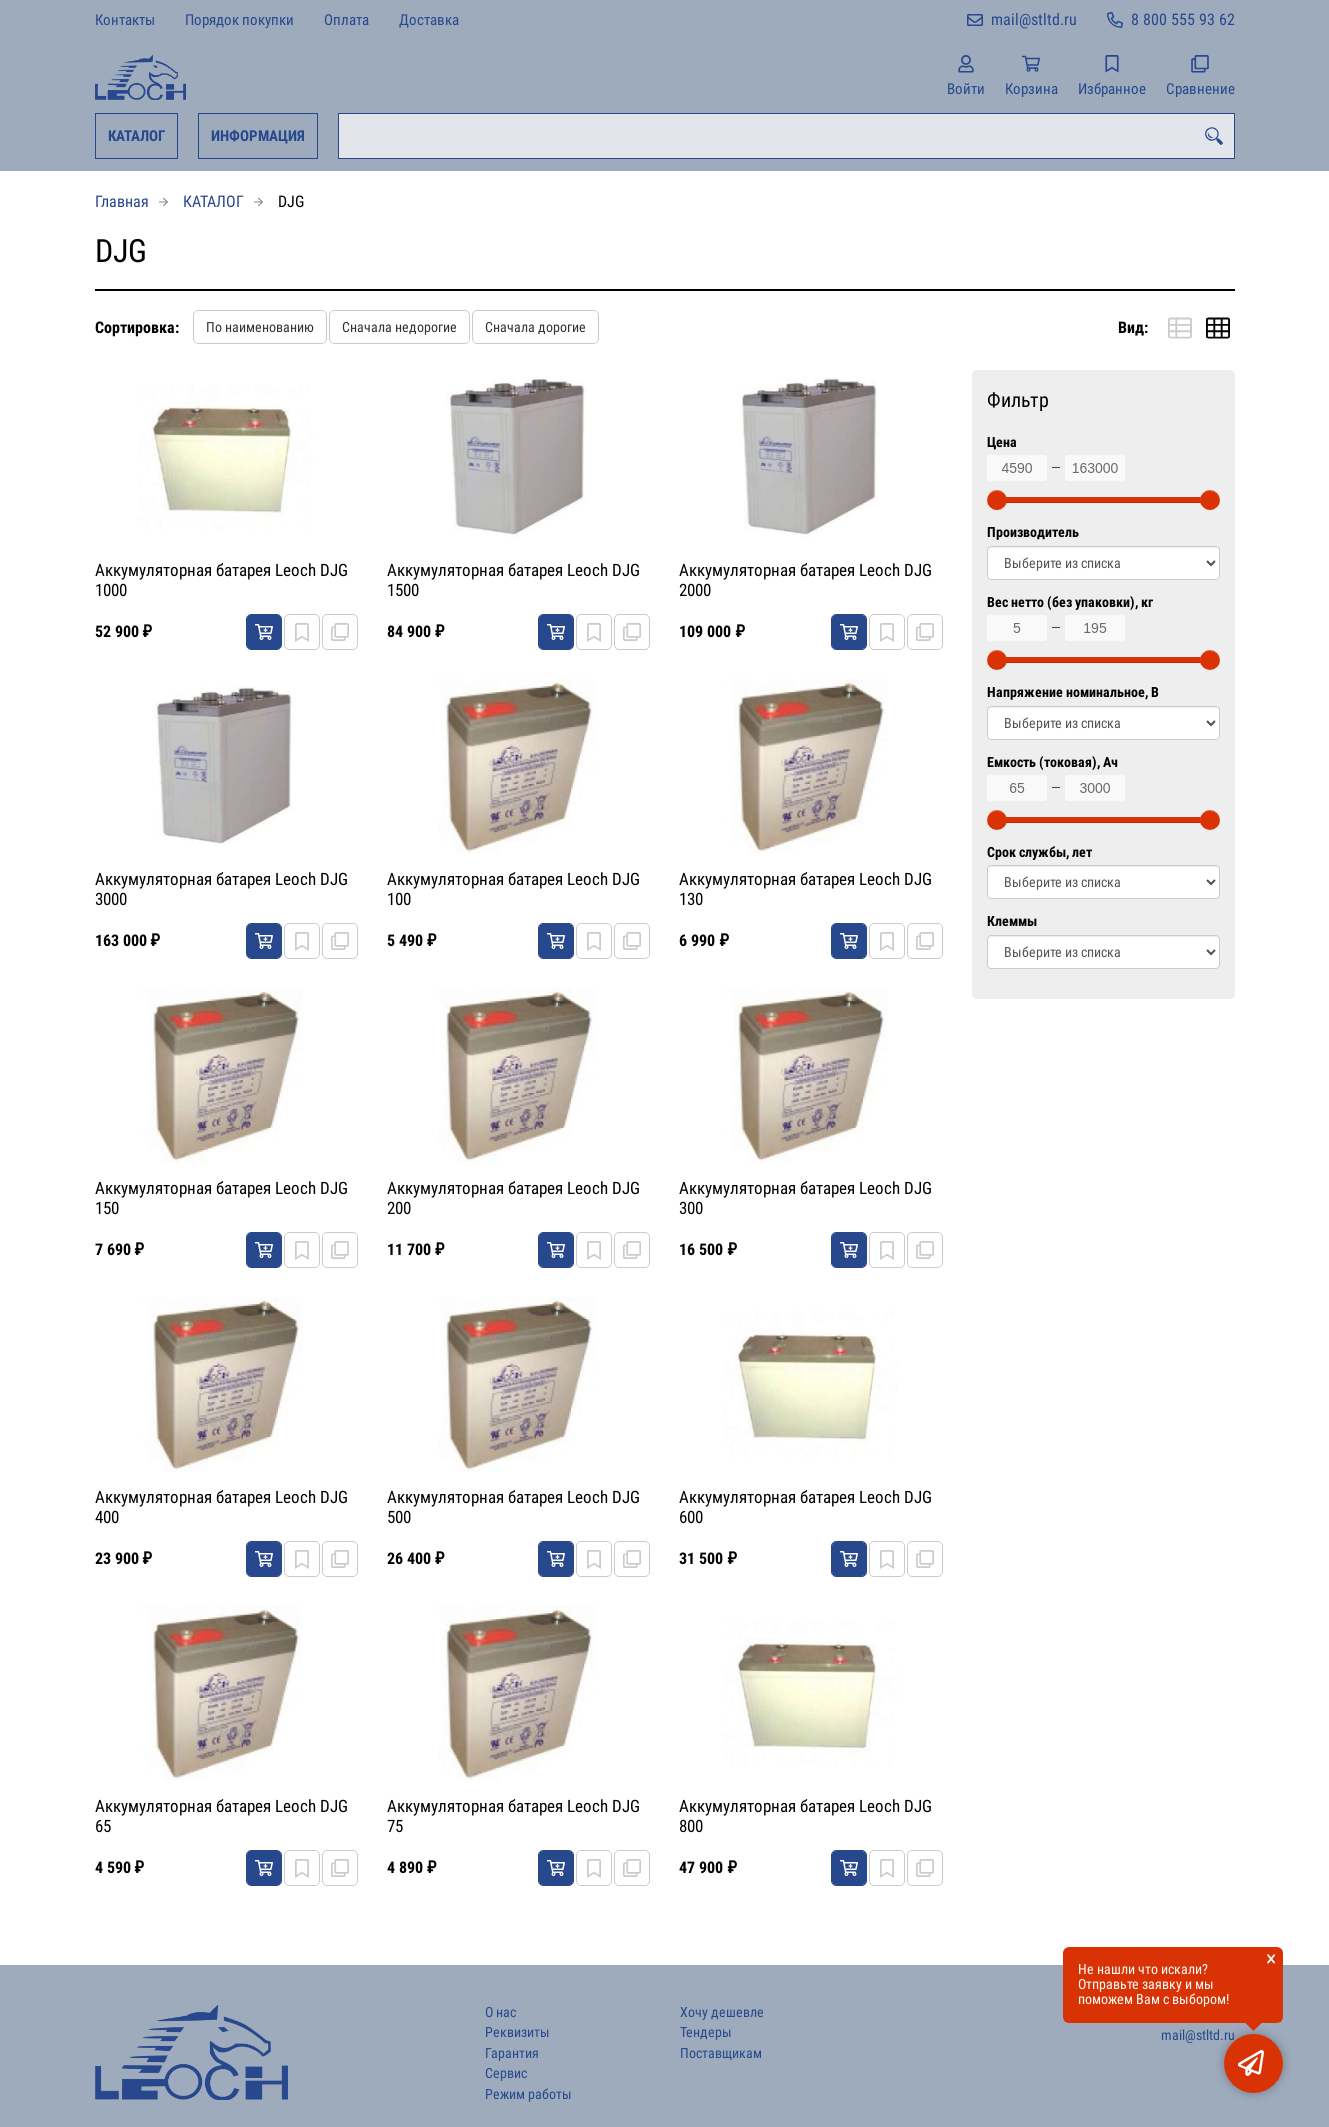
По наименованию (260, 327)
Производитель (1033, 532)
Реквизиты (517, 2032)
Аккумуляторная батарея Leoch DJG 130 (805, 889)
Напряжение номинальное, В (1073, 692)
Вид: (1133, 327)
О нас (500, 2012)
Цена (1002, 442)
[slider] (997, 500)
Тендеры (706, 2032)
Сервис (506, 2073)
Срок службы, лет (1039, 852)
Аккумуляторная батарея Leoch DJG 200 (513, 1198)
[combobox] (786, 136)
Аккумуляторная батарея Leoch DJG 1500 (513, 580)
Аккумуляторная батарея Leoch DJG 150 (221, 1198)
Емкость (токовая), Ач (1052, 762)
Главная (122, 201)
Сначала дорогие (535, 327)
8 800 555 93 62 (1183, 19)
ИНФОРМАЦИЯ (258, 136)
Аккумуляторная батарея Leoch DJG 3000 (221, 889)
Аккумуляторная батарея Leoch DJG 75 (513, 1816)
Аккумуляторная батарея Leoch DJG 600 (805, 1507)
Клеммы (1012, 921)
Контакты (125, 20)
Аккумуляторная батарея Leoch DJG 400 (221, 1507)
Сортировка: (137, 327)
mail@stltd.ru (1034, 19)
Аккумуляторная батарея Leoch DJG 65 (221, 1816)
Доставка (429, 20)
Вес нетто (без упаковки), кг (1070, 602)
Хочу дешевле (722, 2012)
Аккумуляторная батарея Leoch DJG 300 (805, 1198)
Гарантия (512, 2053)
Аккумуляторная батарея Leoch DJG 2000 (805, 580)
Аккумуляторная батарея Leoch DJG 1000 (221, 580)
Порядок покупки (239, 20)
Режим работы (528, 2094)
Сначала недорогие (399, 327)
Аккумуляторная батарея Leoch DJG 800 (805, 1816)
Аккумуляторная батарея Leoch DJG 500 (513, 1507)
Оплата (346, 20)
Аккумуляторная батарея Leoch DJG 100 (513, 889)
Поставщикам (721, 2053)
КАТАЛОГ (136, 136)
